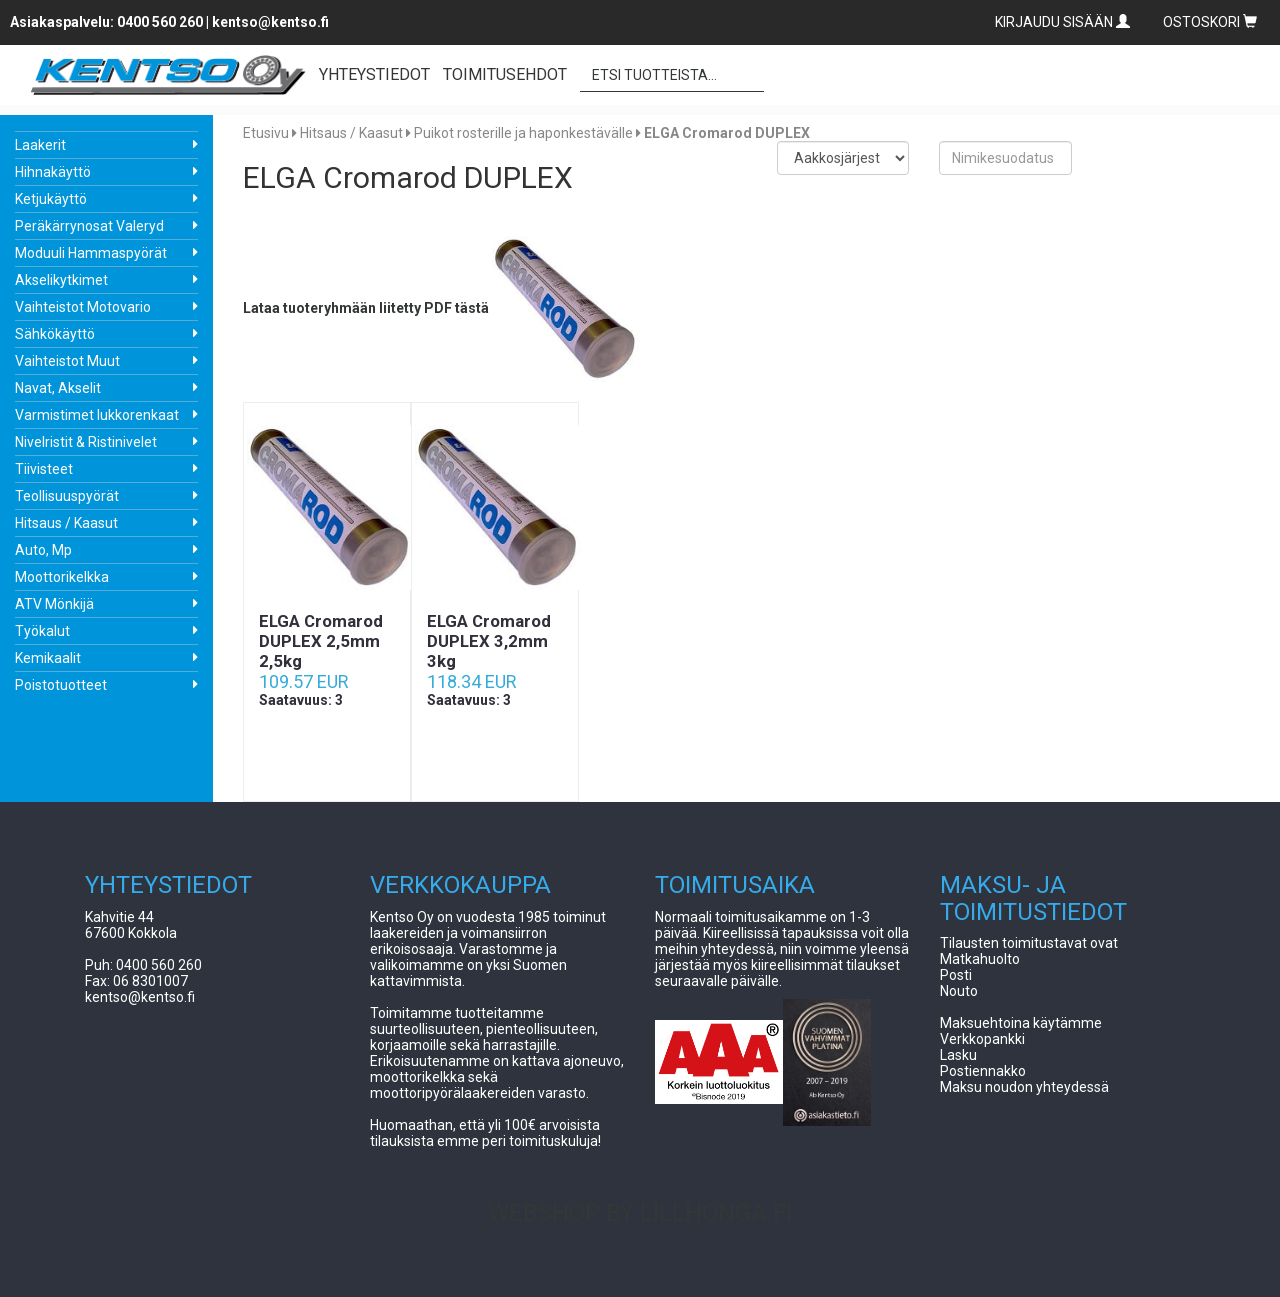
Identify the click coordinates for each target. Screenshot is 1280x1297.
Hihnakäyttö (53, 172)
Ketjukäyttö (51, 199)
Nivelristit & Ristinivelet (86, 442)
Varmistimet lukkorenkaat (97, 415)
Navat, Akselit (58, 388)
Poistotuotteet (61, 685)
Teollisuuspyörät (67, 496)
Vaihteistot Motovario (83, 307)
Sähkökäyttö (55, 334)
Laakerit (40, 145)
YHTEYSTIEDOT (374, 74)
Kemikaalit (48, 658)
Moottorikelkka (62, 577)
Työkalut (42, 631)
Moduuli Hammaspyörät (91, 253)
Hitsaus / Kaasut (66, 523)
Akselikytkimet (61, 280)
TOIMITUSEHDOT (505, 74)
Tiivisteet (44, 469)
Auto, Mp (43, 550)
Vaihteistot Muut (67, 361)
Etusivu (266, 133)
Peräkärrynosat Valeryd (89, 226)
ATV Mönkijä (54, 604)
